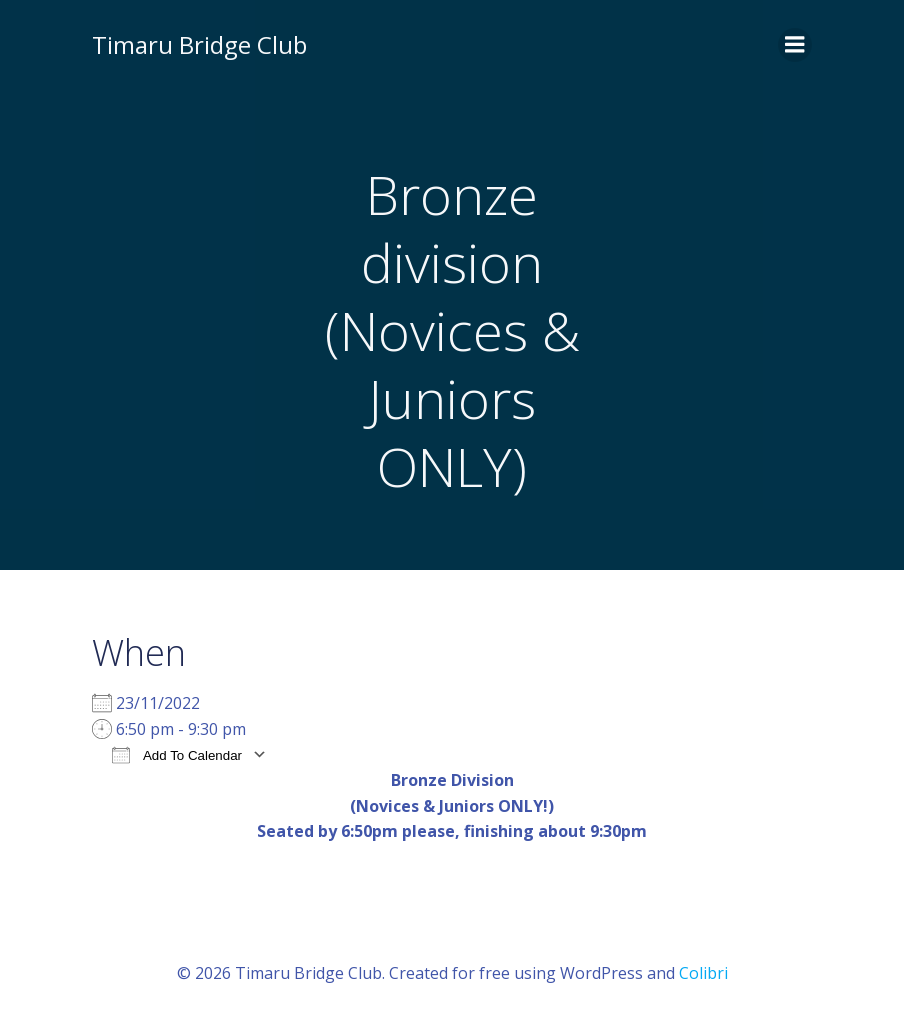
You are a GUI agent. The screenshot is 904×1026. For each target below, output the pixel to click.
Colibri (703, 973)
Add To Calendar (177, 754)
